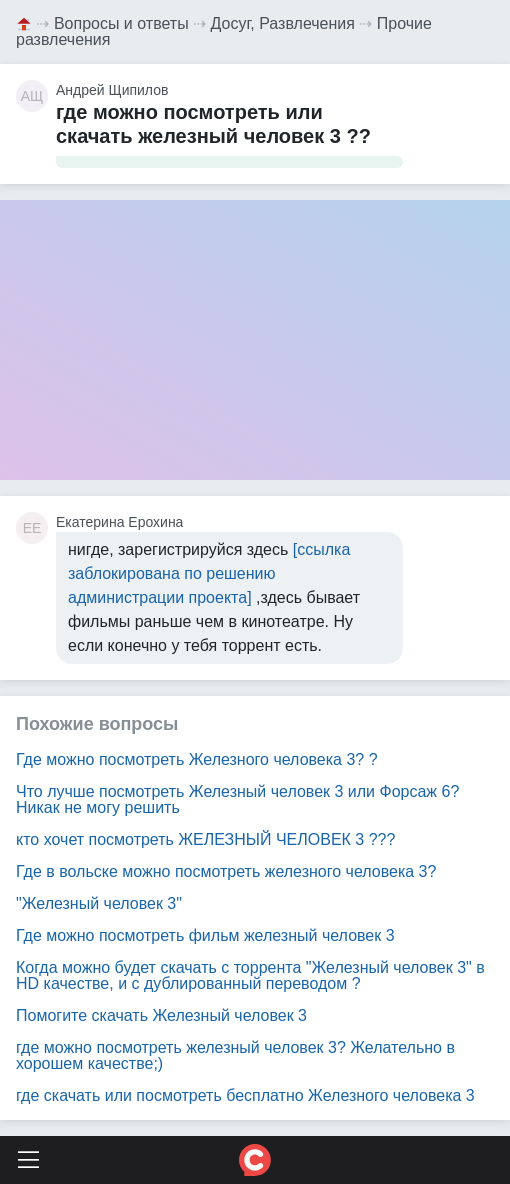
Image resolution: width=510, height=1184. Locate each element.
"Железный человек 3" (99, 903)
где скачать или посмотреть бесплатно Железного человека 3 (245, 1095)
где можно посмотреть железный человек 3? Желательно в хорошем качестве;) (235, 1055)
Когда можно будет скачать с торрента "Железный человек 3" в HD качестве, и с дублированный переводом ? (250, 975)
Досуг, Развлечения (283, 23)
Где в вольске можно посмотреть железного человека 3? (226, 871)
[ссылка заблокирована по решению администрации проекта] (209, 573)
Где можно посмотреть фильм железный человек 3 (205, 935)
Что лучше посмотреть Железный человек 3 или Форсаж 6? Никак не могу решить (237, 799)
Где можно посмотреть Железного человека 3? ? (197, 759)
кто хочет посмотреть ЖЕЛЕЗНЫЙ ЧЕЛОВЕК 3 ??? (205, 839)
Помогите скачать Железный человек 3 (161, 1015)
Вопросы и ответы (121, 23)
